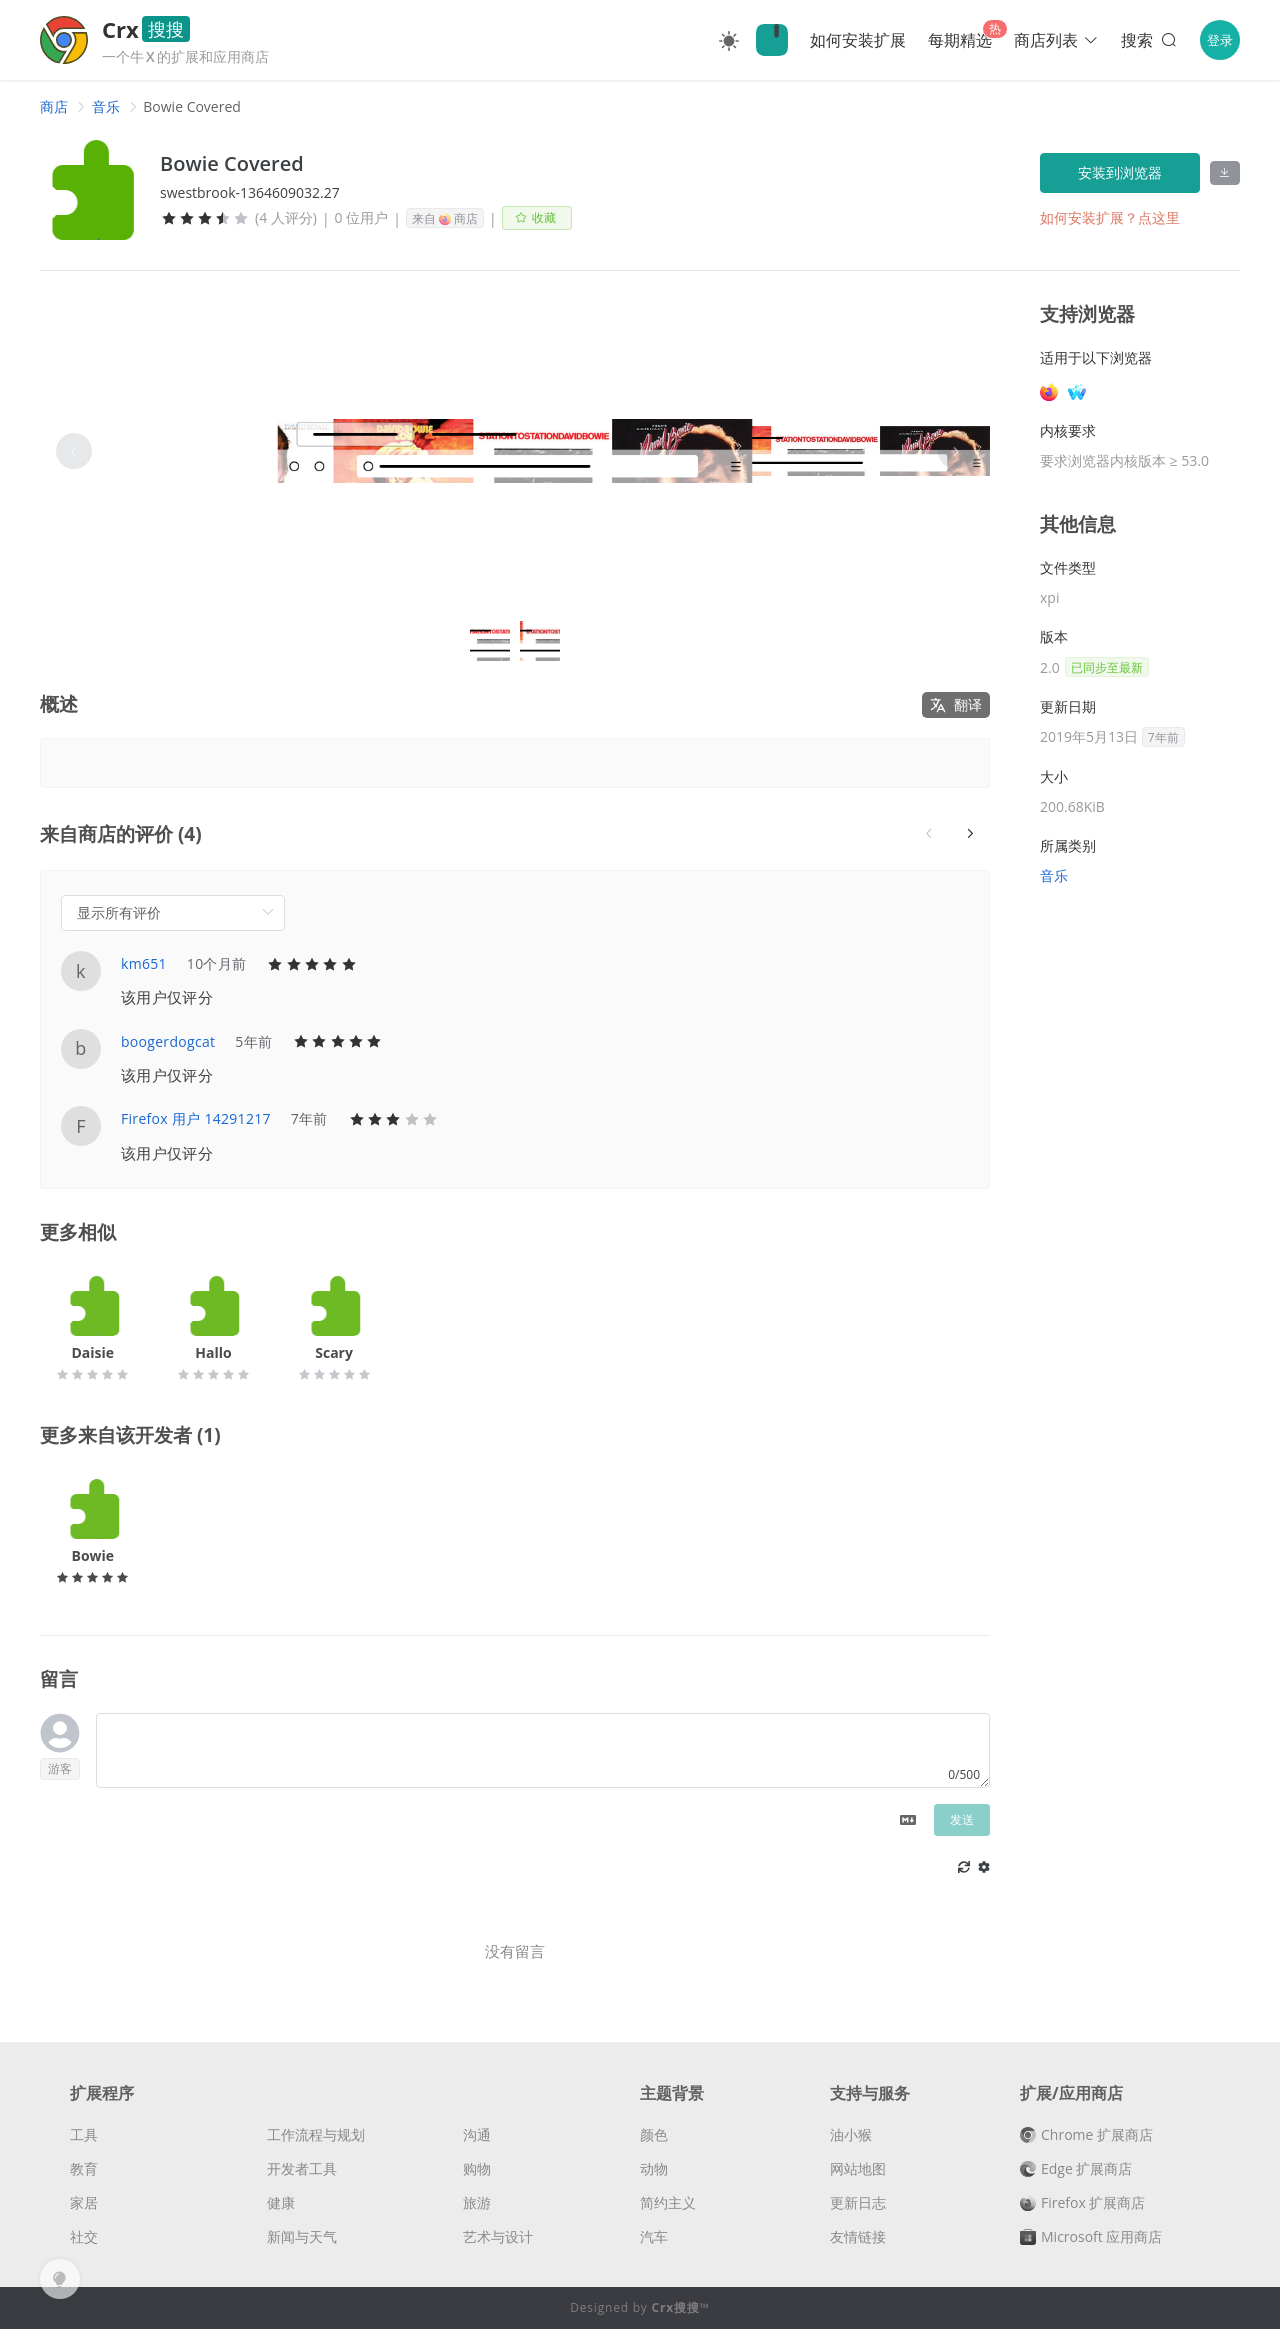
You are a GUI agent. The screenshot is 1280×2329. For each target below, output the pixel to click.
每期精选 (960, 40)
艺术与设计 (498, 2236)
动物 (654, 2168)
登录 (1220, 40)
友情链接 (858, 2236)
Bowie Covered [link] (192, 106)
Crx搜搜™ (681, 2307)
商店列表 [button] (1056, 40)
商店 (54, 106)
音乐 (106, 106)
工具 (84, 2134)
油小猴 (851, 2134)
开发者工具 (302, 2168)
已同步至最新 (1107, 667)
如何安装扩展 (858, 40)
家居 (84, 2202)
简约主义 (668, 2202)
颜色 (654, 2134)
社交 (84, 2236)
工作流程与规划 (316, 2134)
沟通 (477, 2134)
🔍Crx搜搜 (772, 40)
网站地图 (858, 2168)
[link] (54, 106)
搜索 (1150, 40)
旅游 (477, 2202)
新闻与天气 (302, 2236)
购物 (477, 2168)
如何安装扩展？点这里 (1110, 217)
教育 (84, 2168)
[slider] (205, 218)
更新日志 (858, 2202)
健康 (281, 2202)
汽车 (654, 2236)
